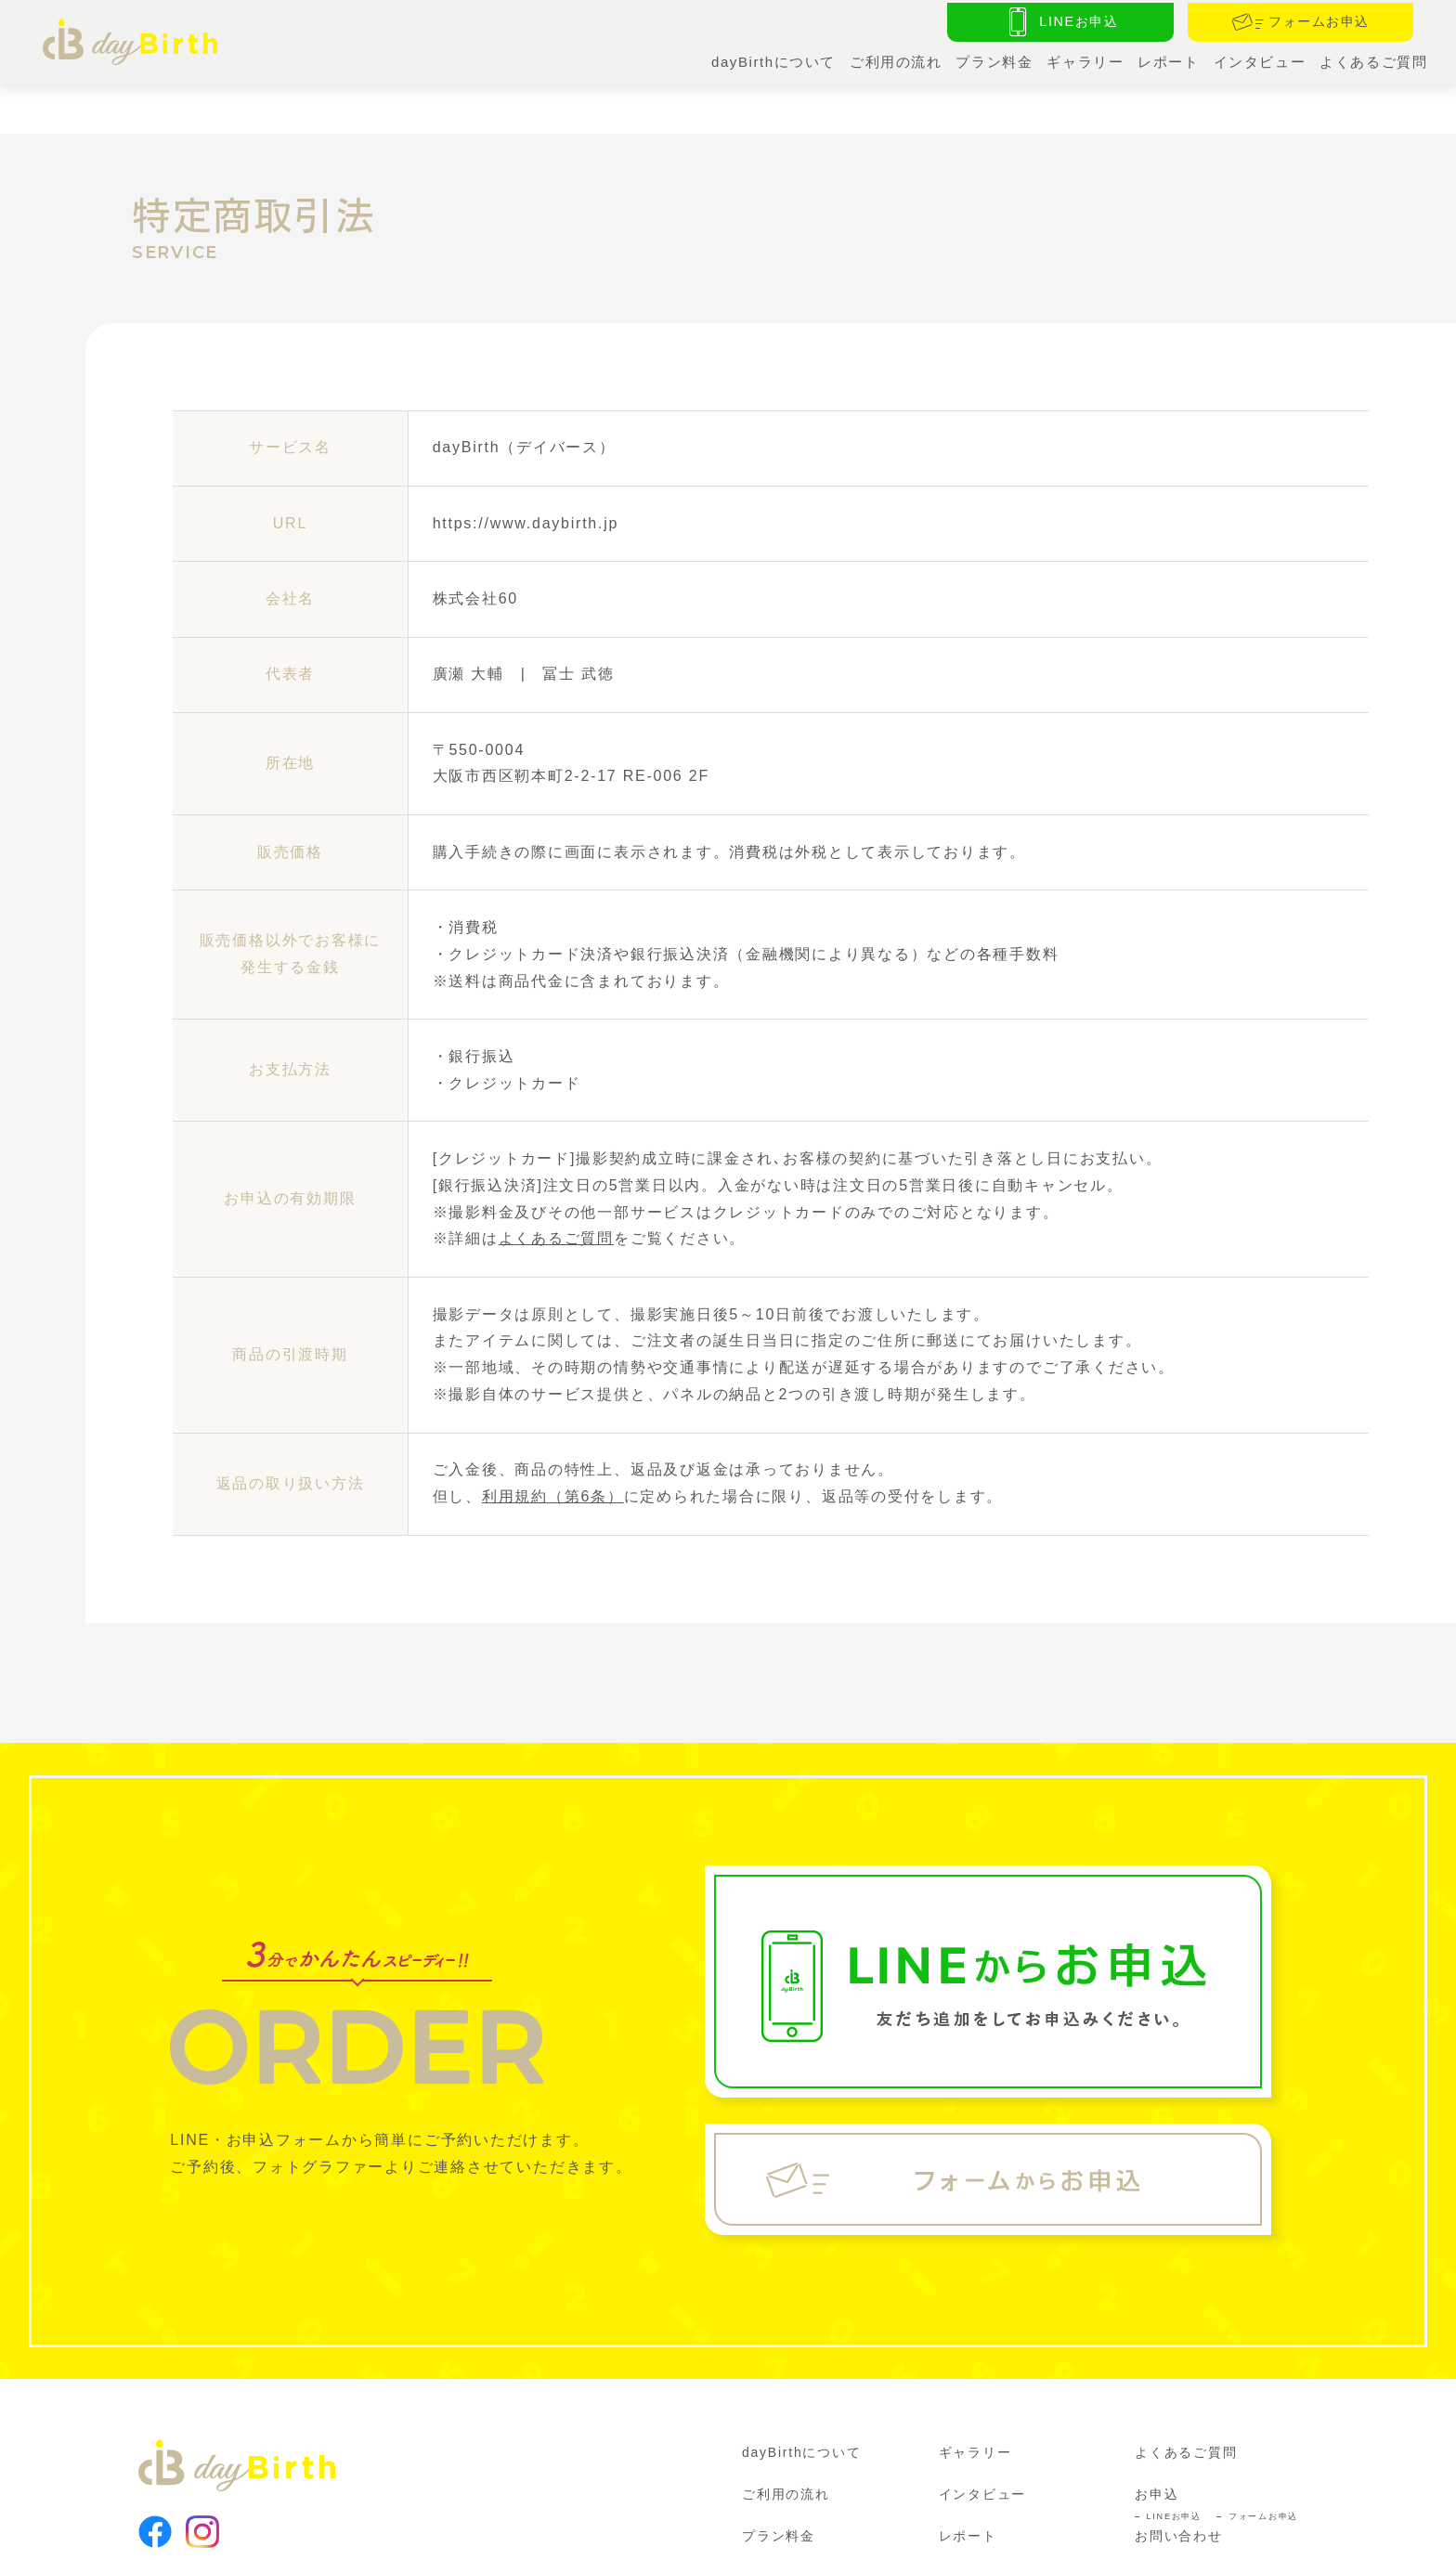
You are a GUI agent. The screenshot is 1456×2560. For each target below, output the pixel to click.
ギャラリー (1083, 59)
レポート (1166, 59)
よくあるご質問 (1373, 59)
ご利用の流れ (891, 59)
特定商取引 (427, 2534)
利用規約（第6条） (553, 1441)
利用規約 (225, 2534)
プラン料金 (991, 59)
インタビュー (1258, 59)
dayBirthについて (767, 59)
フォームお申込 (1263, 2461)
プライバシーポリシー (323, 2534)
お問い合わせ (1179, 2481)
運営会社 (162, 2534)
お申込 (1156, 2439)
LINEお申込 (1174, 2461)
